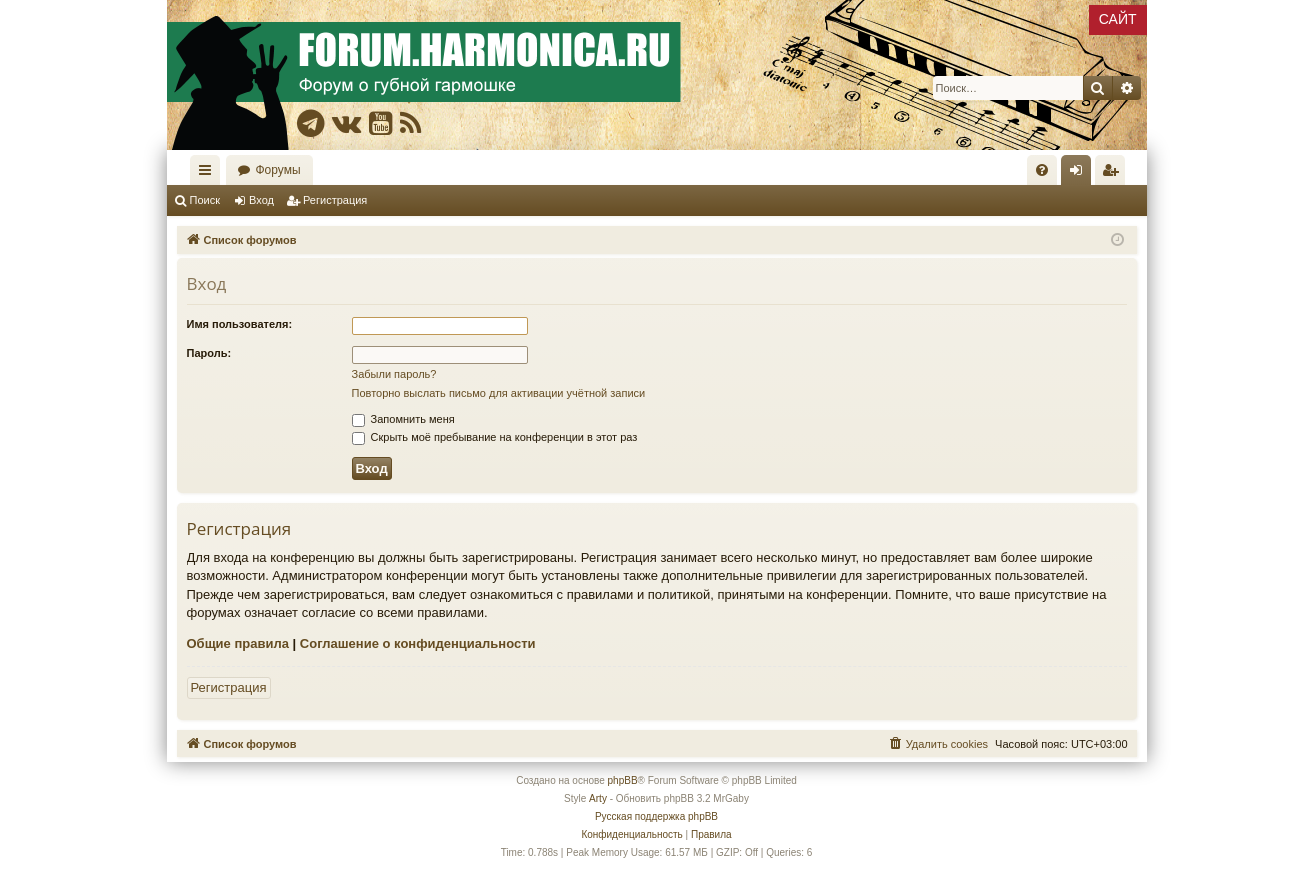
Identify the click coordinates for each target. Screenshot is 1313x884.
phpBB (623, 780)
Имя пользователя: (240, 324)
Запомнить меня (403, 419)
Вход (261, 200)
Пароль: (209, 353)
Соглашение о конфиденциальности (418, 643)
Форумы (278, 170)
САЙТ (1118, 19)
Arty (598, 798)
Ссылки (209, 174)
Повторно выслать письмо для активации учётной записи (499, 393)
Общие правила (238, 643)
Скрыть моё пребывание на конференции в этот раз (495, 437)
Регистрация (335, 200)
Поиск (205, 200)
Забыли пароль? (394, 374)
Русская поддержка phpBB (656, 816)
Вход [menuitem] (1080, 174)
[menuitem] (1042, 170)
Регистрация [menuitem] (1114, 174)
